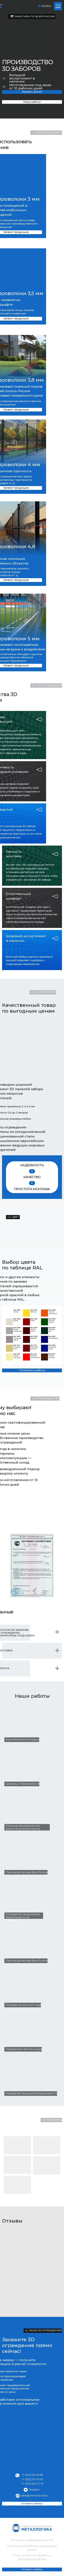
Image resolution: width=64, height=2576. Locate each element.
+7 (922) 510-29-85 (32, 2475)
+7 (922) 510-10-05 (32, 2479)
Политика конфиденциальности (32, 2540)
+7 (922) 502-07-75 (32, 2483)
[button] (32, 92)
